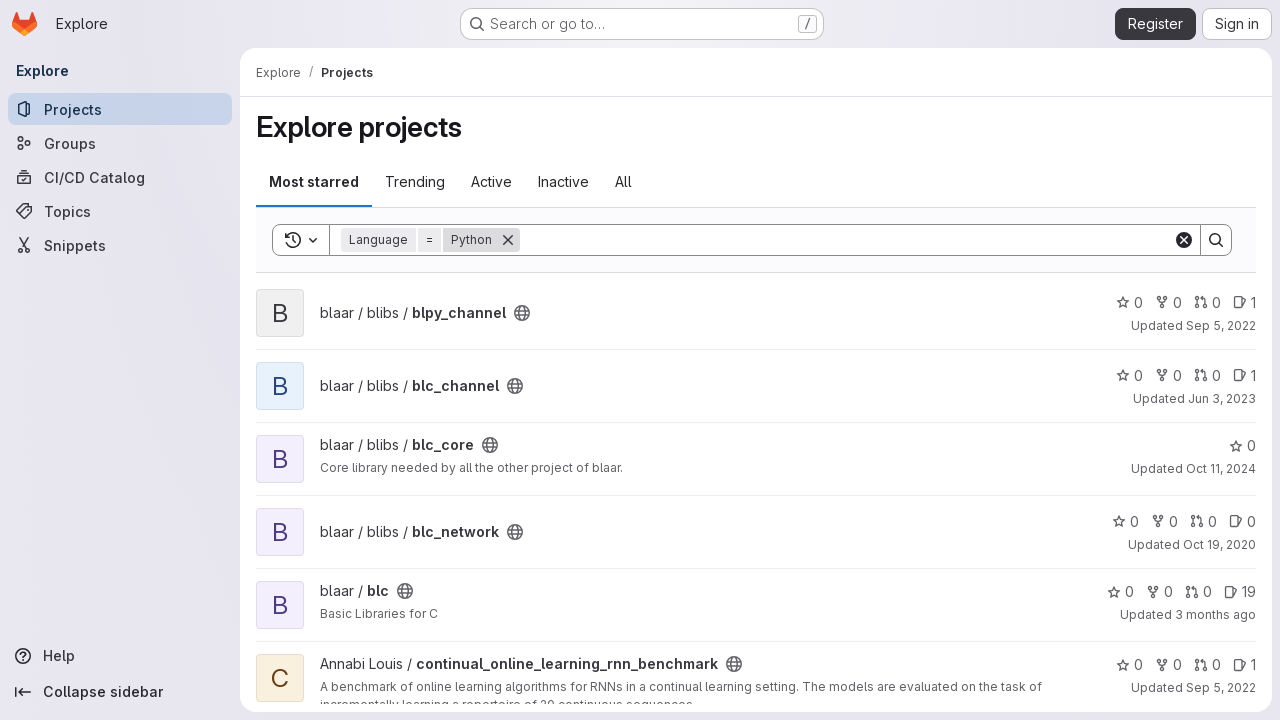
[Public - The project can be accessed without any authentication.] (522, 313)
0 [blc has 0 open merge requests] (1198, 591)
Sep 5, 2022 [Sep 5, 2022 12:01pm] (1221, 687)
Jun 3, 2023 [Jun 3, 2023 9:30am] (1222, 398)
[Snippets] (120, 245)
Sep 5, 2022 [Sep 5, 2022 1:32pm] (1221, 325)
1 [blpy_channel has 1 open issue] (1244, 302)
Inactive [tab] (563, 181)
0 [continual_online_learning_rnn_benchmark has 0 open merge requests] (1207, 664)
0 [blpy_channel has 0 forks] (1168, 302)
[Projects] (120, 109)
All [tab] (623, 181)
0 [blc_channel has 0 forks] (1168, 375)
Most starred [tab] (314, 181)
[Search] (846, 240)
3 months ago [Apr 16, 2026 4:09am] (1215, 614)
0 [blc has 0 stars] (1120, 591)
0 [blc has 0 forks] (1159, 591)
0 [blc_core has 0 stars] (1242, 445)
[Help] (120, 656)
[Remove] (508, 240)
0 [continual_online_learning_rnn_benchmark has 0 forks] (1168, 664)
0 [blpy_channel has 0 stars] (1129, 302)
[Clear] (1184, 240)
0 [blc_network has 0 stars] (1125, 521)
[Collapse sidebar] (120, 692)
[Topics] (120, 211)
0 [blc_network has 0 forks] (1164, 521)
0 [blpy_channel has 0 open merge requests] (1207, 302)
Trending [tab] (415, 181)
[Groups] (120, 143)
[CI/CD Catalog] (120, 177)
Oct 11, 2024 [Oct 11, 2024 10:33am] (1221, 468)
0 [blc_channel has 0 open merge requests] (1207, 375)
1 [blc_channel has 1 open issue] (1244, 375)
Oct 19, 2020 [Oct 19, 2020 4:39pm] (1219, 544)
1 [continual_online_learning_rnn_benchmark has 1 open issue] (1244, 664)
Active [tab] (491, 181)
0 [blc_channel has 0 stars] (1129, 375)
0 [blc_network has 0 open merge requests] (1203, 521)
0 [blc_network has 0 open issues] (1242, 521)
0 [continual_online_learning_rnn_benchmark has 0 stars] (1129, 664)
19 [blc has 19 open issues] (1240, 591)
